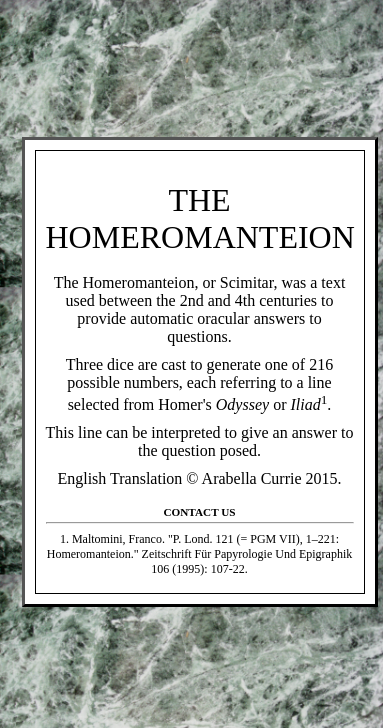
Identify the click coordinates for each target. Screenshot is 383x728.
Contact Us (199, 512)
